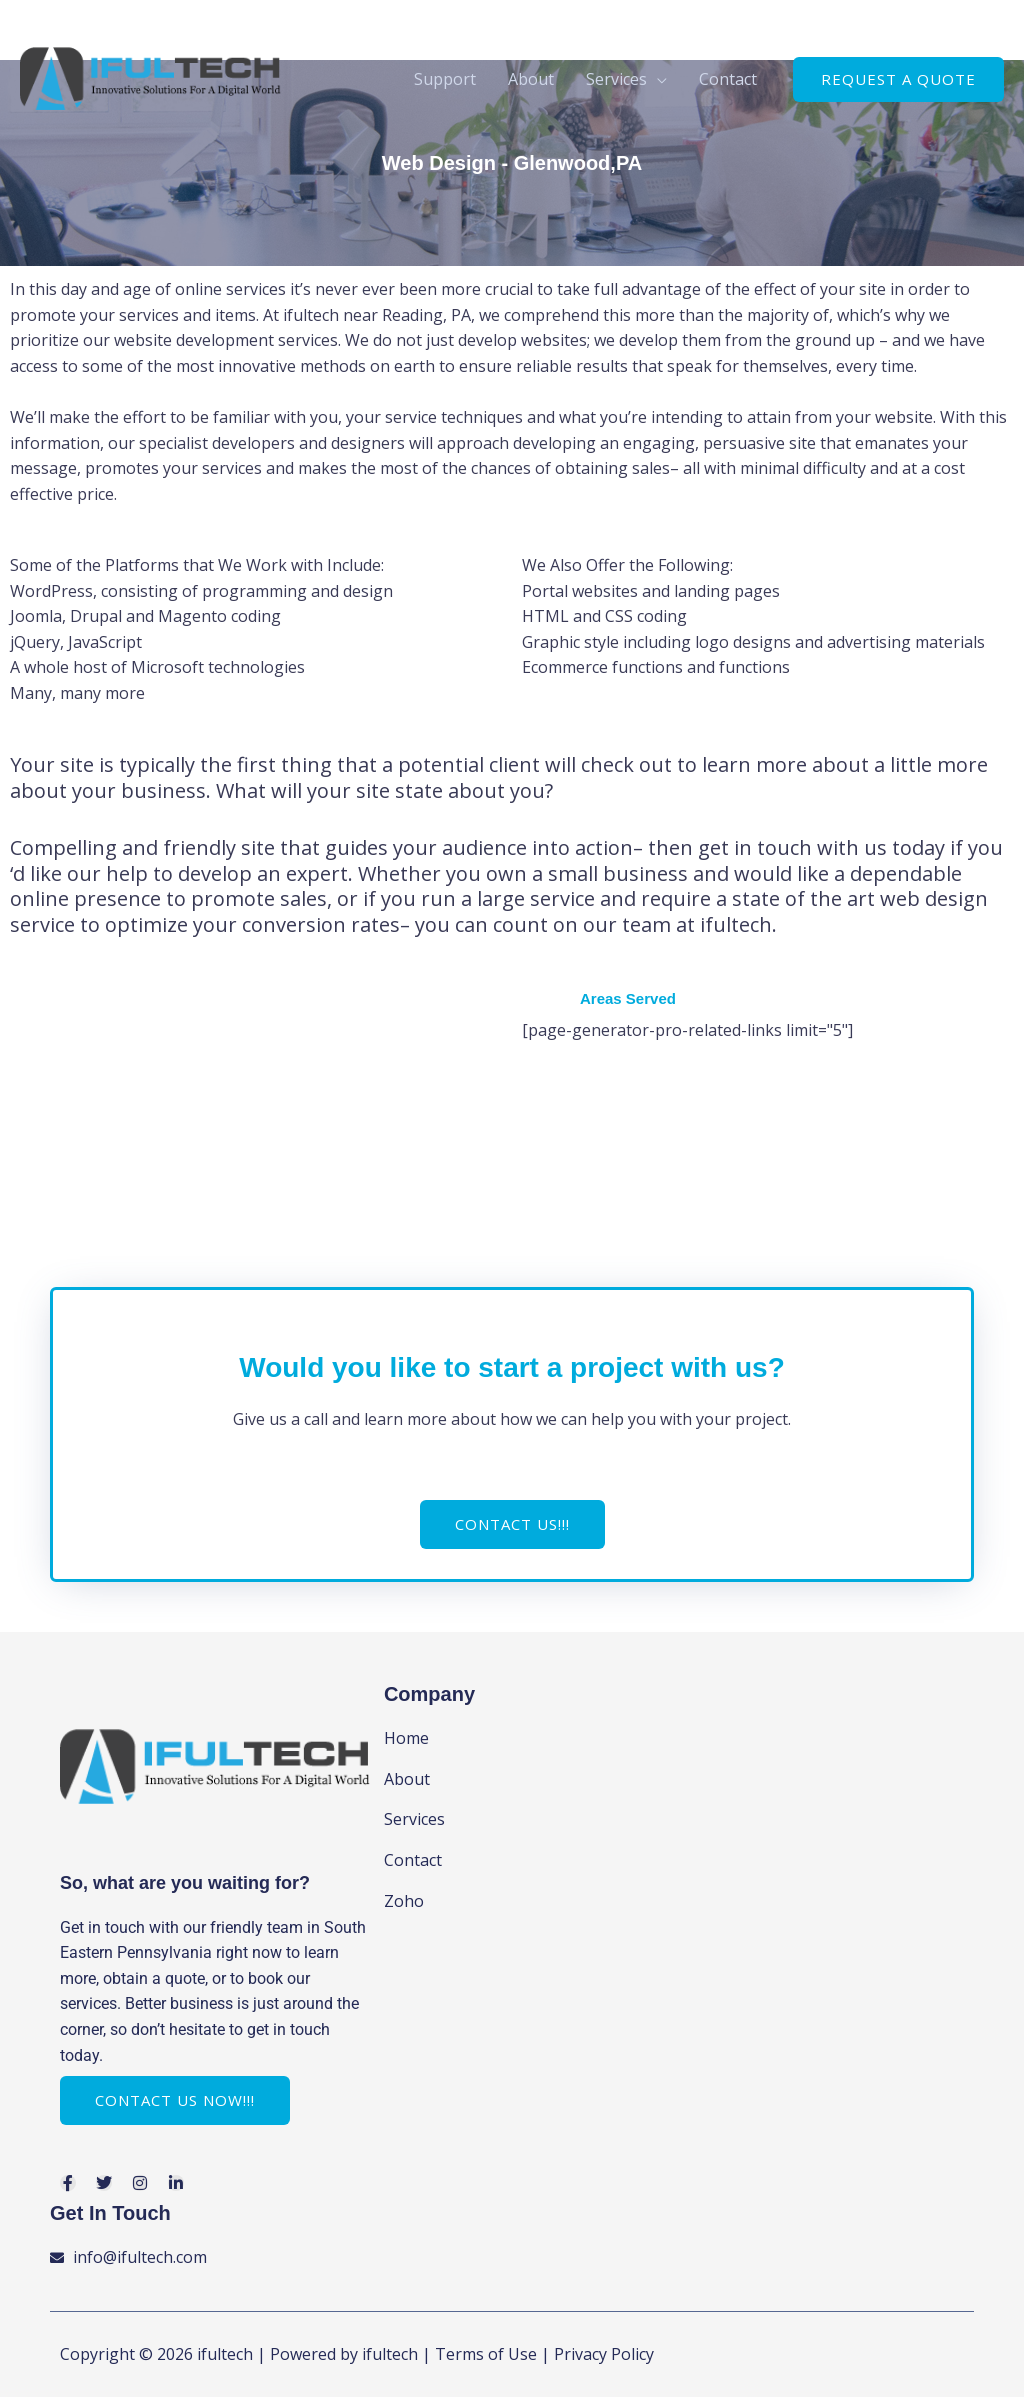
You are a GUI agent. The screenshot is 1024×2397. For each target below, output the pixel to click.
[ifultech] (150, 77)
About (531, 79)
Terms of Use (486, 2354)
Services (616, 79)
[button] (898, 79)
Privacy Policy (604, 2354)
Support (445, 79)
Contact (728, 79)
